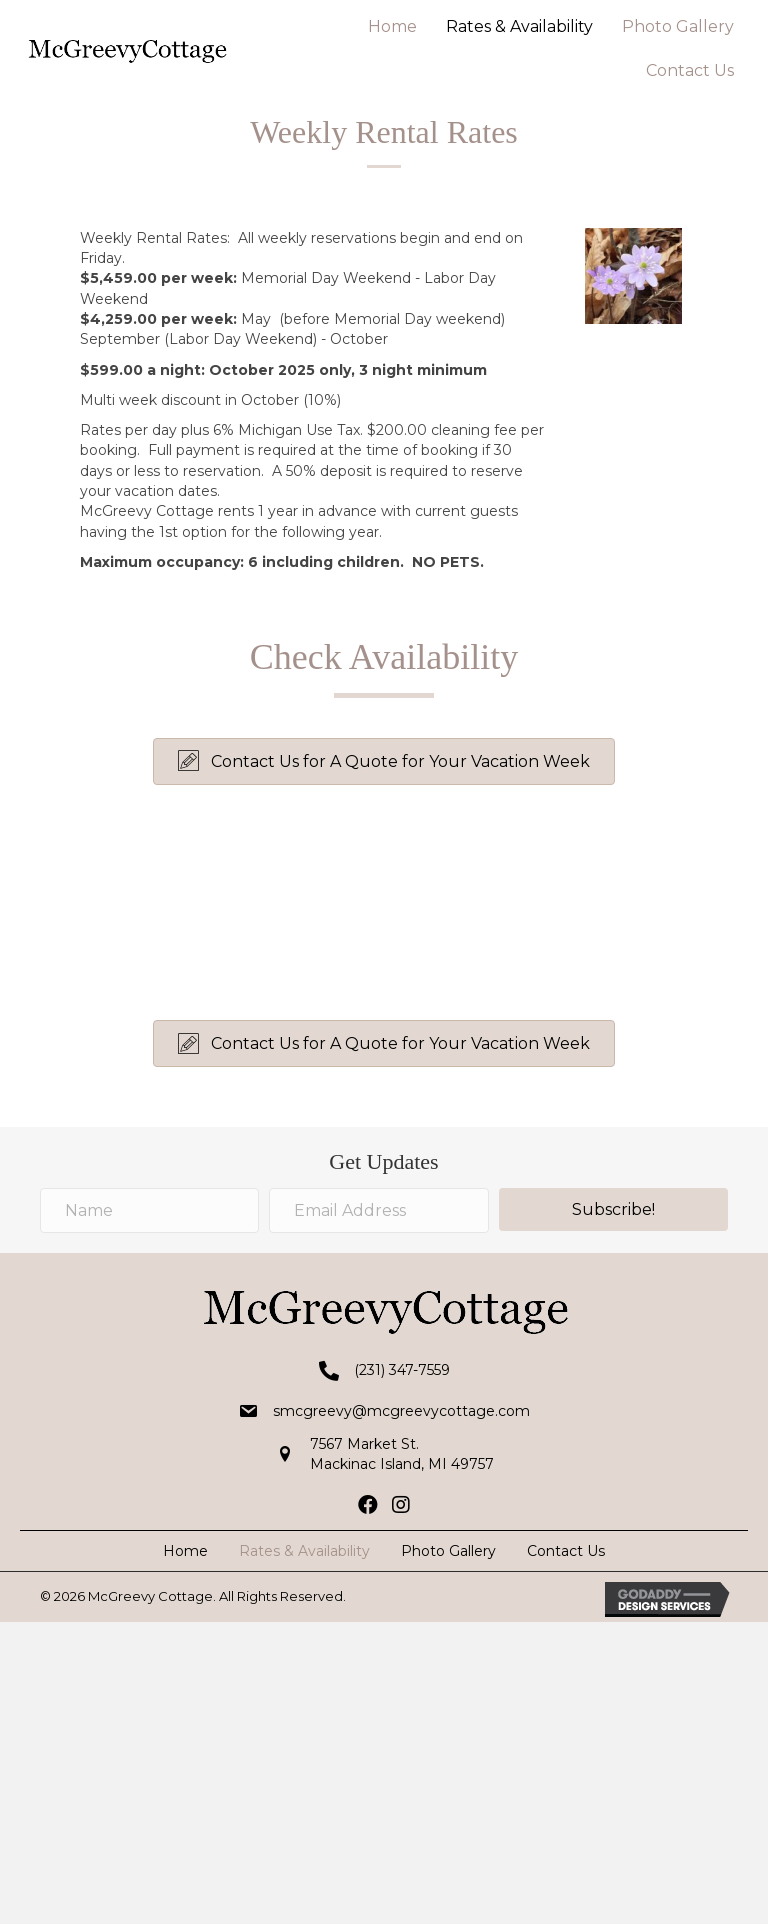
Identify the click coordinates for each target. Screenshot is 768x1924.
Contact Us (690, 70)
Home (392, 26)
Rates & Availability (519, 26)
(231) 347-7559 (402, 1370)
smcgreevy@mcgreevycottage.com (401, 1411)
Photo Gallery (678, 26)
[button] (384, 761)
